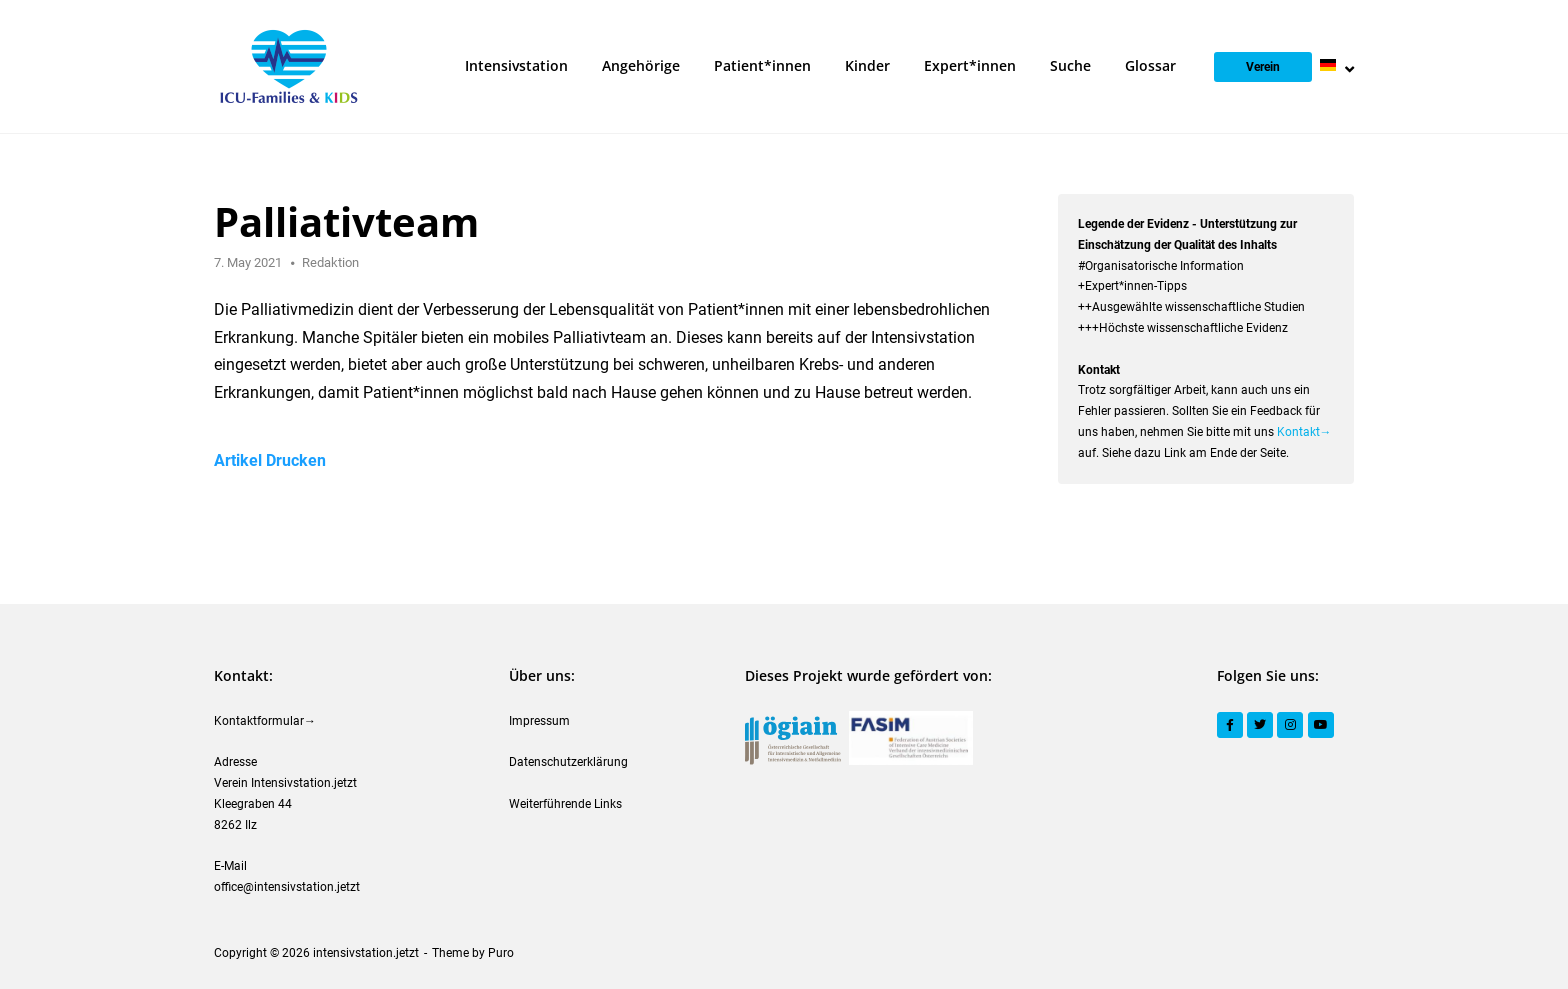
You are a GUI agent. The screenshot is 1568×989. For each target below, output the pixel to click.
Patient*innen (762, 65)
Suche (1070, 65)
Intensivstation (516, 65)
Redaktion (330, 262)
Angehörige (641, 65)
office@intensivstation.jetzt (287, 887)
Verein (1263, 67)
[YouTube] (1321, 725)
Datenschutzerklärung (568, 762)
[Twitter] (1260, 725)
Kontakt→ (1304, 432)
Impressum (539, 721)
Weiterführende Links (565, 804)
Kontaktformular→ (265, 721)
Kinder (867, 65)
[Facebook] (1230, 725)
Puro (501, 953)
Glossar (1150, 65)
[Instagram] (1290, 725)
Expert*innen (970, 65)
